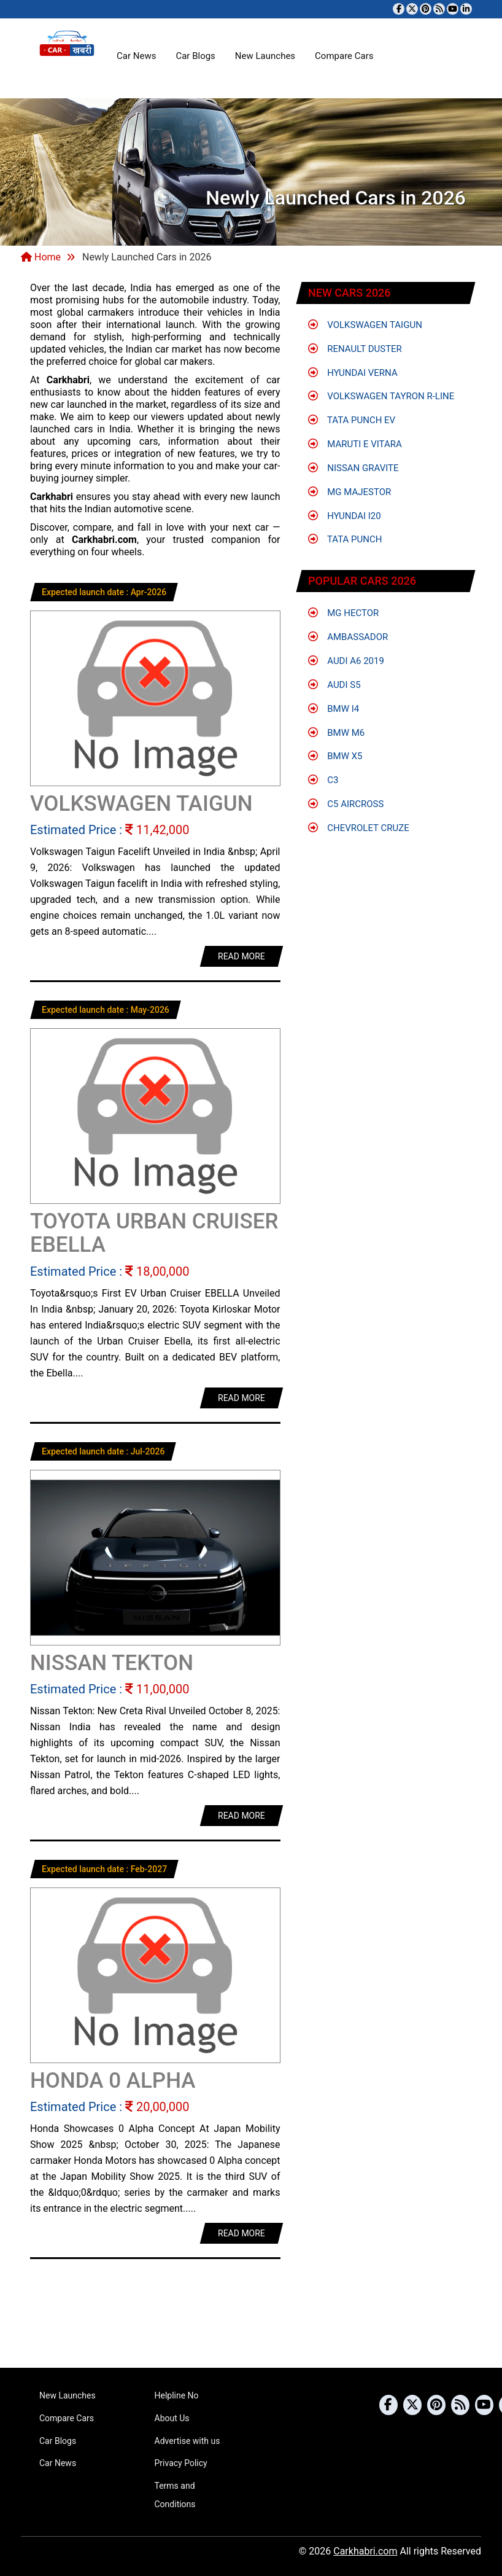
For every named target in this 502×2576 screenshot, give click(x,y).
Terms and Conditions (175, 2495)
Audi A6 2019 (346, 660)
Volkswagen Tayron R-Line (381, 396)
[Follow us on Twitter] (412, 9)
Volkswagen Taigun (365, 324)
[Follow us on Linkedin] (466, 9)
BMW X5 (335, 756)
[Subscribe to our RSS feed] (439, 9)
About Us (172, 2418)
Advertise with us (187, 2441)
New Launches (265, 55)
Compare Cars (344, 55)
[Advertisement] (251, 2320)
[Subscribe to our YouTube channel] (452, 9)
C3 (323, 780)
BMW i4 (334, 708)
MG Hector (343, 613)
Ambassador (348, 636)
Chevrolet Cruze (358, 827)
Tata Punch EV (352, 420)
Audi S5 (334, 684)
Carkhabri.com (365, 2551)
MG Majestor (350, 492)
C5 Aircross (346, 804)
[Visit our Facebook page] (398, 9)
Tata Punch (345, 539)
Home (41, 257)
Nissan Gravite (353, 468)
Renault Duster (355, 348)
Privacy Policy (181, 2463)
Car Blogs (195, 55)
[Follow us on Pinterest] (425, 9)
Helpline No (177, 2395)
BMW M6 (336, 732)
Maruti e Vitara (355, 444)
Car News (136, 55)
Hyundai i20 (344, 515)
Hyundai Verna (353, 372)
